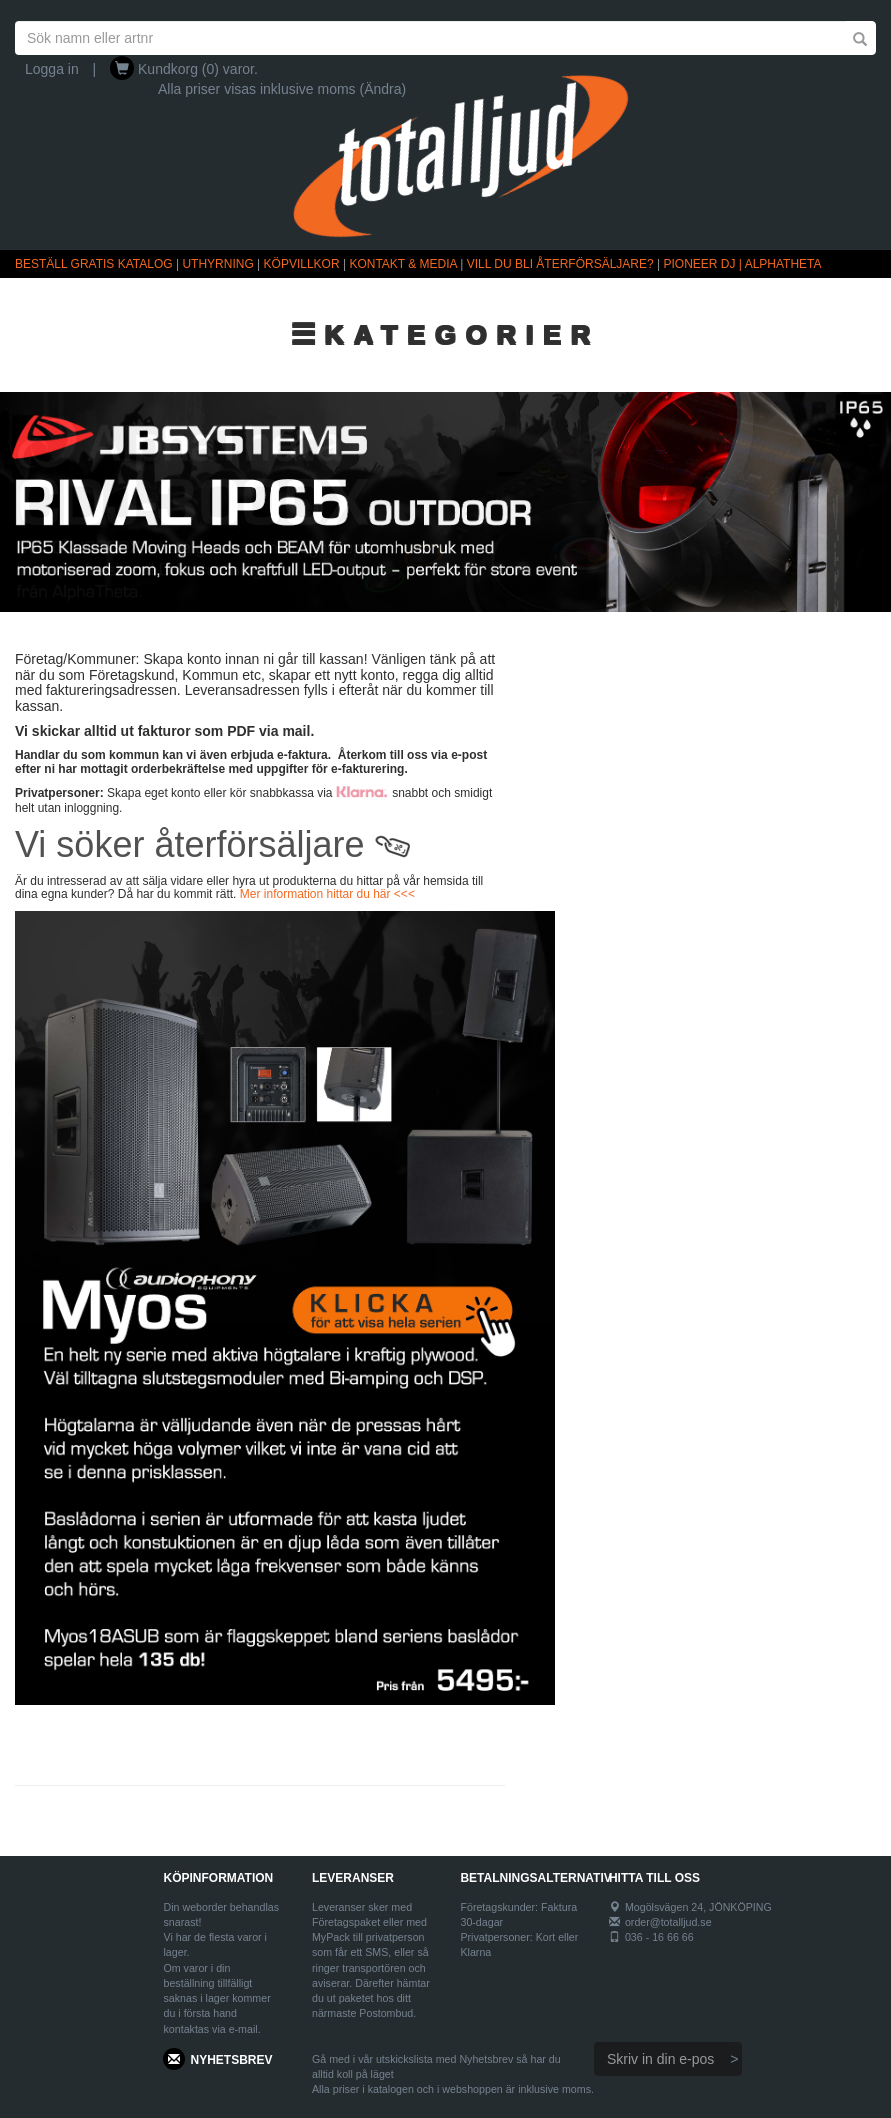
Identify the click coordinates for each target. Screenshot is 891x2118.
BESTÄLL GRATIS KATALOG (94, 264)
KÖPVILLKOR (302, 264)
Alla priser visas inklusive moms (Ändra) (282, 89)
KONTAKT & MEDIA (403, 264)
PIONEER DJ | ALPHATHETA (743, 264)
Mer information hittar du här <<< (327, 894)
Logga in (52, 69)
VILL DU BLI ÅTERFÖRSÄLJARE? (560, 264)
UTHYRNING (217, 264)
